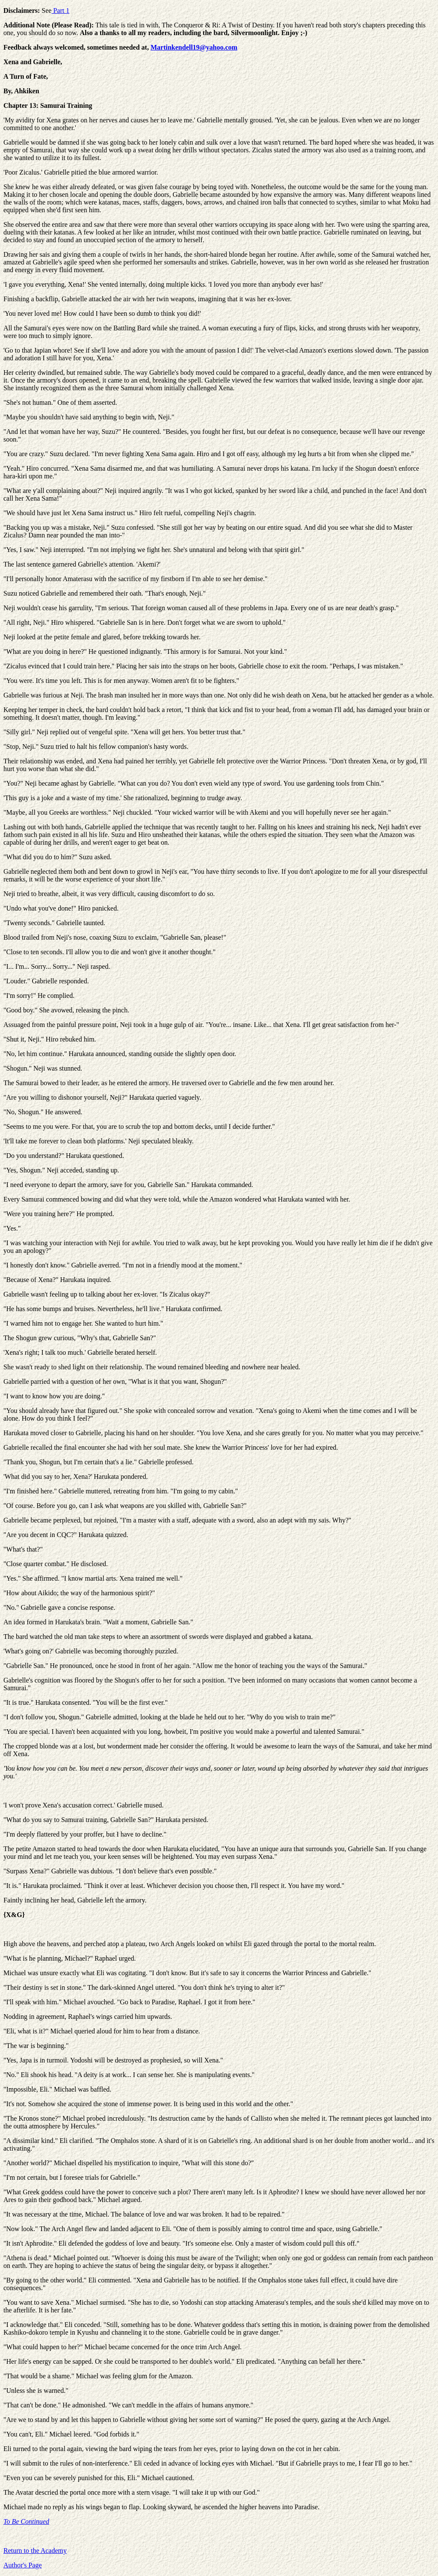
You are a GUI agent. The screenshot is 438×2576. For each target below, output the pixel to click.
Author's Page (22, 2565)
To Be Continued (26, 2521)
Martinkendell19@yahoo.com (194, 47)
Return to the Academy (35, 2550)
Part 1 (60, 10)
